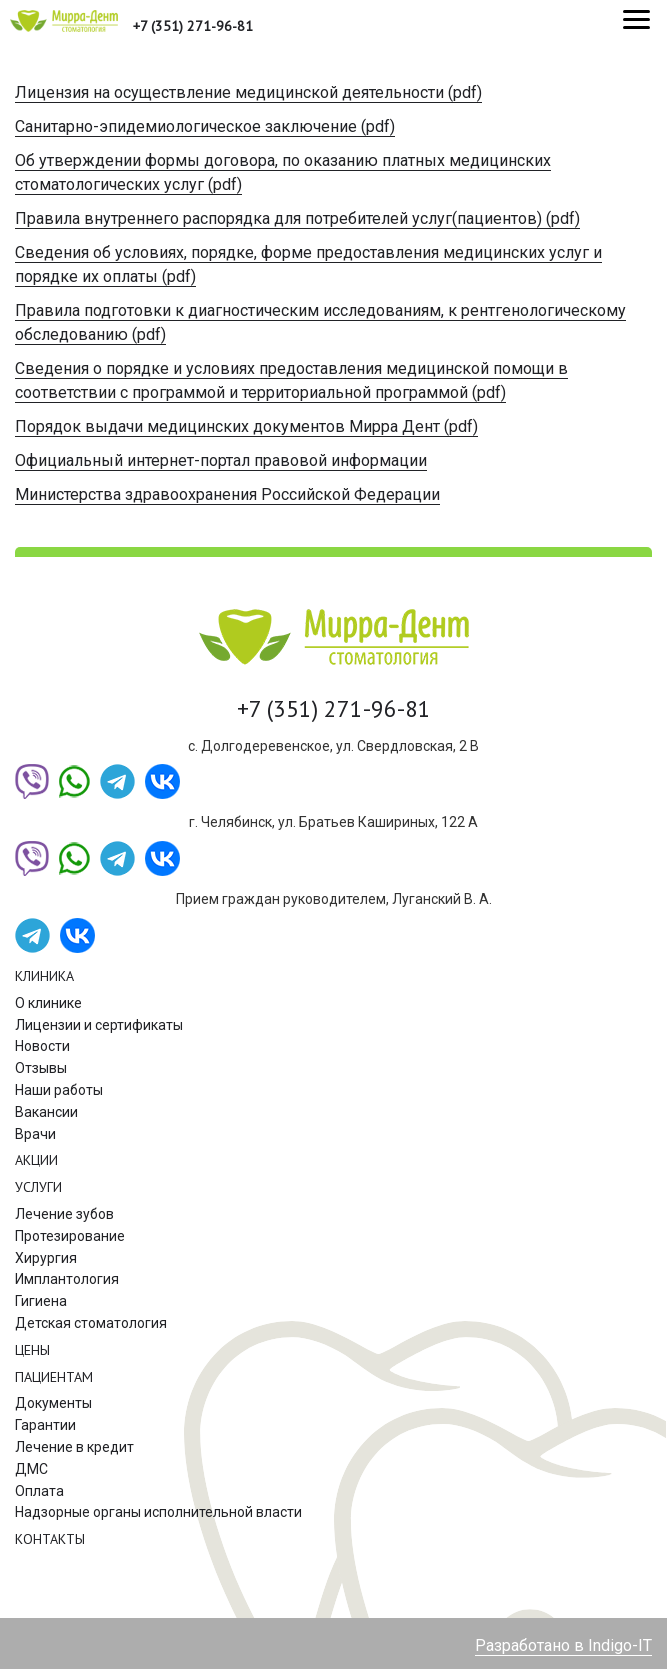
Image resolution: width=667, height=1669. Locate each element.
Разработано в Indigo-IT (563, 1645)
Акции (36, 1160)
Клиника (44, 976)
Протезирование (70, 1236)
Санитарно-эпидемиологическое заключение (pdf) (205, 126)
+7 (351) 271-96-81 (193, 26)
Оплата (39, 1491)
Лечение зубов (64, 1214)
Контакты (50, 1539)
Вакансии (46, 1112)
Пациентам (54, 1377)
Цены (32, 1350)
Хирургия (46, 1258)
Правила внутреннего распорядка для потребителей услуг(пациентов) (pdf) (297, 218)
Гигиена (41, 1301)
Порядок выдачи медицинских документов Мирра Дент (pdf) (246, 426)
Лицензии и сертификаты (99, 1025)
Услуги (38, 1187)
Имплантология (67, 1279)
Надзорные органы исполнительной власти (158, 1512)
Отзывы (41, 1068)
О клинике (48, 1003)
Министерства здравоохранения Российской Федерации (227, 494)
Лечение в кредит (74, 1447)
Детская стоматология (91, 1323)
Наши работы (59, 1090)
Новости (42, 1046)
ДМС (31, 1469)
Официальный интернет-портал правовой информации (221, 460)
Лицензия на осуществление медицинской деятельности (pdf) (248, 92)
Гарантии (45, 1425)
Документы (53, 1403)
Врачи (35, 1134)
